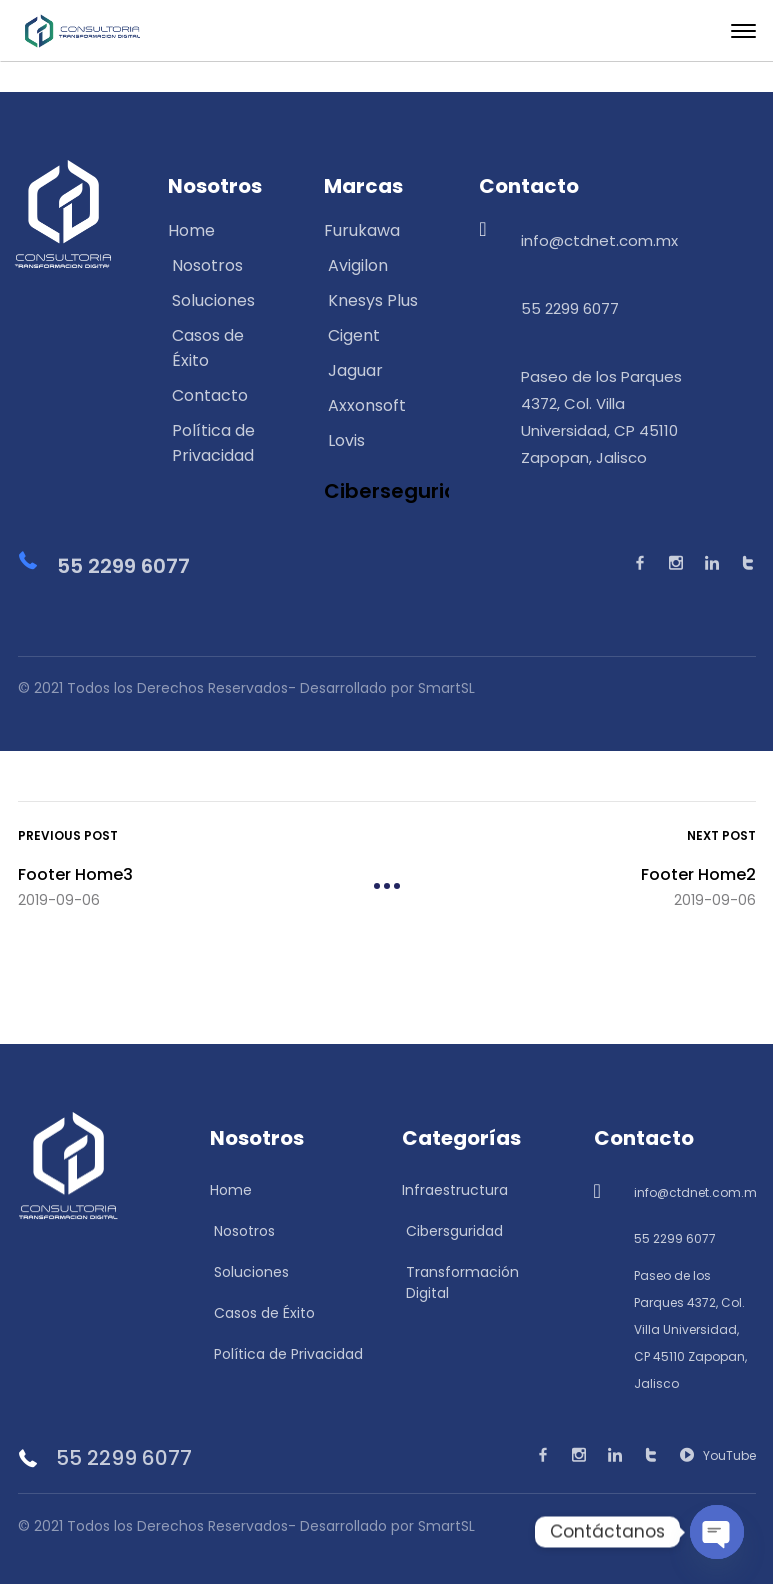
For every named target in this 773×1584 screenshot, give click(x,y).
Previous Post (68, 832)
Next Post (721, 832)
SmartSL (446, 1520)
